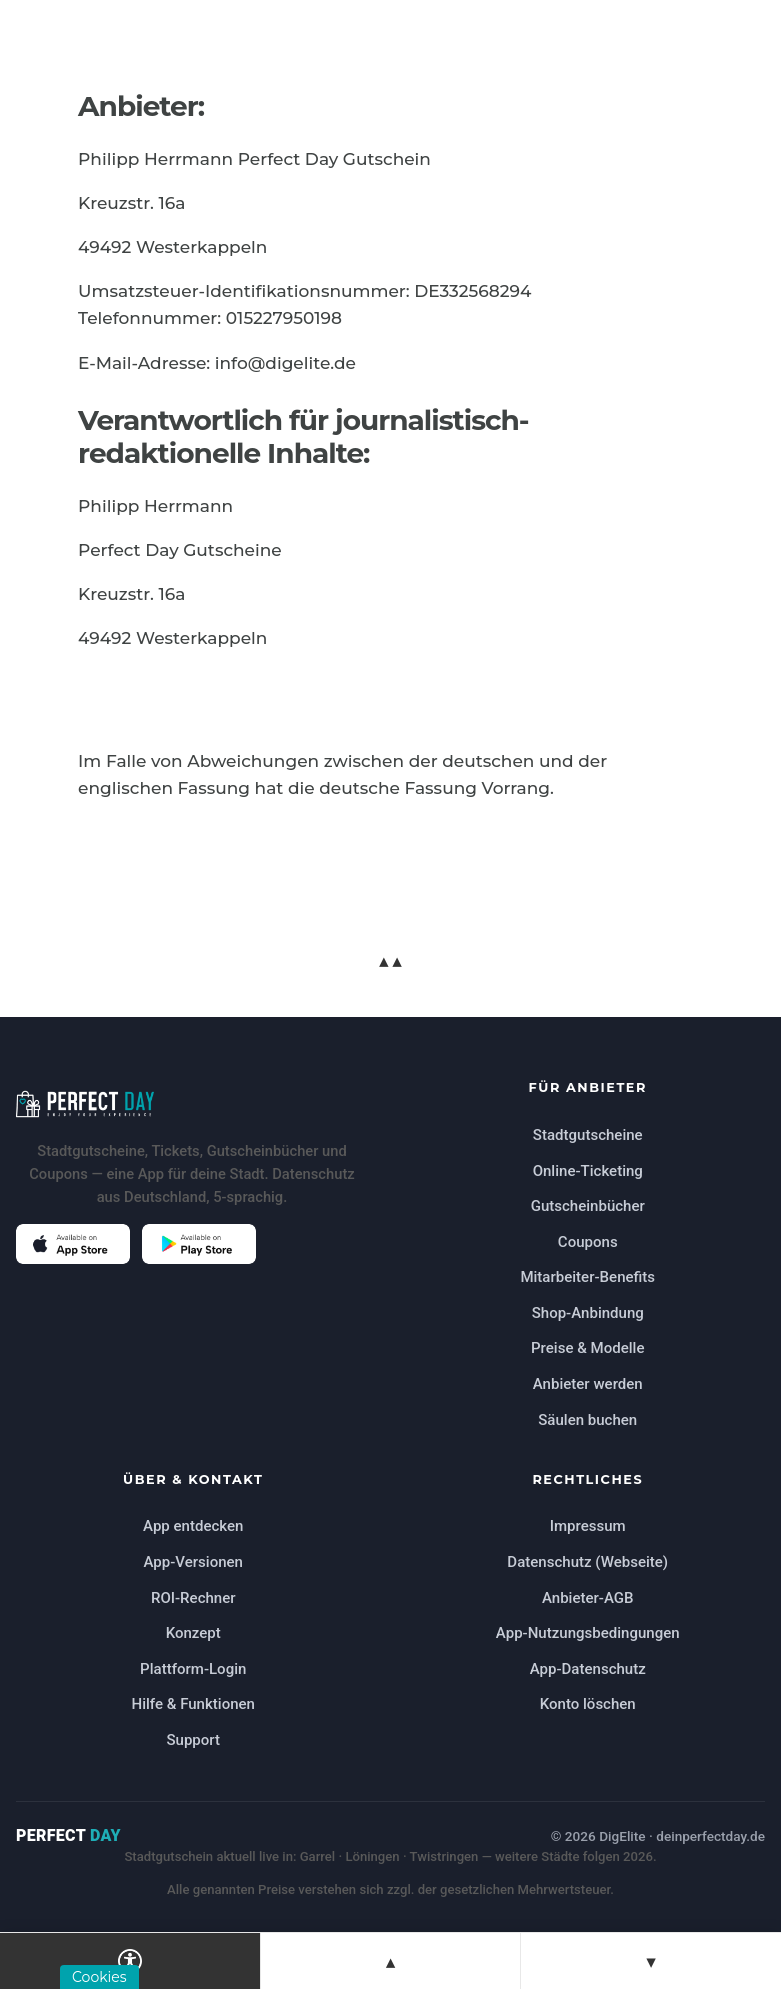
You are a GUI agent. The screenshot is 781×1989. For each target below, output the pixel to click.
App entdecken (193, 1526)
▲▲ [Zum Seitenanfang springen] (390, 960)
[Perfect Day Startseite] (193, 1104)
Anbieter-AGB (588, 1598)
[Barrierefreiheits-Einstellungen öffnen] (130, 1961)
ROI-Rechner (193, 1598)
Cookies (99, 1977)
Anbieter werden (588, 1384)
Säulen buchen (587, 1420)
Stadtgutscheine (588, 1135)
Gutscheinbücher (588, 1206)
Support (193, 1740)
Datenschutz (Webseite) (587, 1562)
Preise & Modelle (587, 1348)
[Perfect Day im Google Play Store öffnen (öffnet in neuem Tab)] (199, 1244)
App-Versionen (193, 1562)
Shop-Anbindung (588, 1313)
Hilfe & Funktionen (193, 1704)
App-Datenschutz (588, 1669)
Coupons (588, 1242)
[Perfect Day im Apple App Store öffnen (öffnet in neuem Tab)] (73, 1244)
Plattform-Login (193, 1669)
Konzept (193, 1633)
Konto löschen (588, 1704)
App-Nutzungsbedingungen (588, 1633)
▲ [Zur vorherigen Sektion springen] (390, 1961)
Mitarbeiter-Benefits (587, 1277)
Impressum (588, 1526)
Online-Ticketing (588, 1171)
